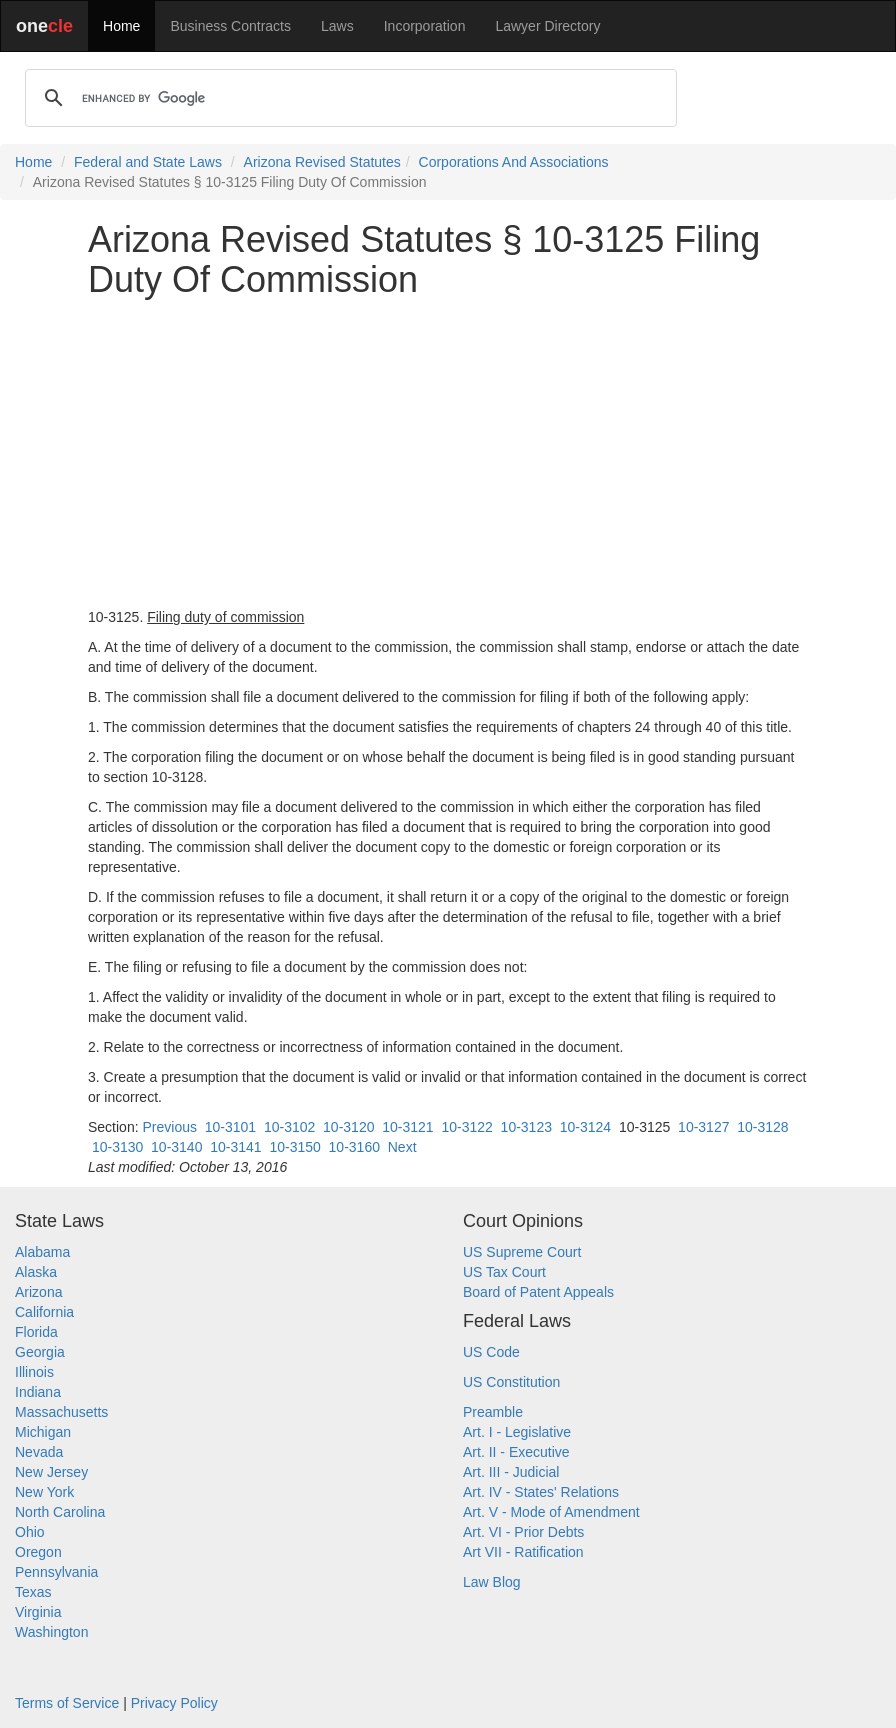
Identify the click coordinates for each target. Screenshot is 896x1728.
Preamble (493, 1412)
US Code (491, 1352)
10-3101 (230, 1127)
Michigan (43, 1432)
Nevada (39, 1452)
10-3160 (354, 1147)
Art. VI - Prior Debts (523, 1532)
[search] (348, 98)
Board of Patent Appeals (538, 1292)
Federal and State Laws (148, 162)
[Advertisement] (448, 453)
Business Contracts (230, 26)
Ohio (30, 1532)
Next (402, 1147)
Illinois (34, 1372)
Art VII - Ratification (523, 1552)
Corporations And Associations (514, 162)
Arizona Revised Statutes (322, 162)
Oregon (38, 1552)
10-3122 (466, 1127)
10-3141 (235, 1147)
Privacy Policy (174, 1703)
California (44, 1312)
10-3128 (762, 1127)
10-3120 (348, 1127)
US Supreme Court (522, 1252)
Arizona (38, 1292)
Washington (51, 1632)
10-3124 (585, 1127)
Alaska (36, 1272)
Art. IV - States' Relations (541, 1492)
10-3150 (294, 1147)
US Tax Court (504, 1272)
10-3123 (526, 1127)
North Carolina (60, 1512)
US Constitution (511, 1382)
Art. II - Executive (516, 1452)
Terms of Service (67, 1703)
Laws (337, 26)
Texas (33, 1592)
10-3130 (117, 1147)
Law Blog (492, 1582)
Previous (169, 1127)
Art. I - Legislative (517, 1432)
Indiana (38, 1392)
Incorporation (425, 26)
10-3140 (176, 1147)
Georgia (40, 1352)
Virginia (38, 1612)
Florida (36, 1332)
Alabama (42, 1252)
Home (121, 26)
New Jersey (51, 1472)
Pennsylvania (56, 1572)
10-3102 (289, 1127)
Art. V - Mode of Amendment (551, 1512)
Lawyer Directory (547, 26)
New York (44, 1492)
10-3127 (703, 1127)
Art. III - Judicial (511, 1472)
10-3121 (407, 1127)
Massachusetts (61, 1412)
